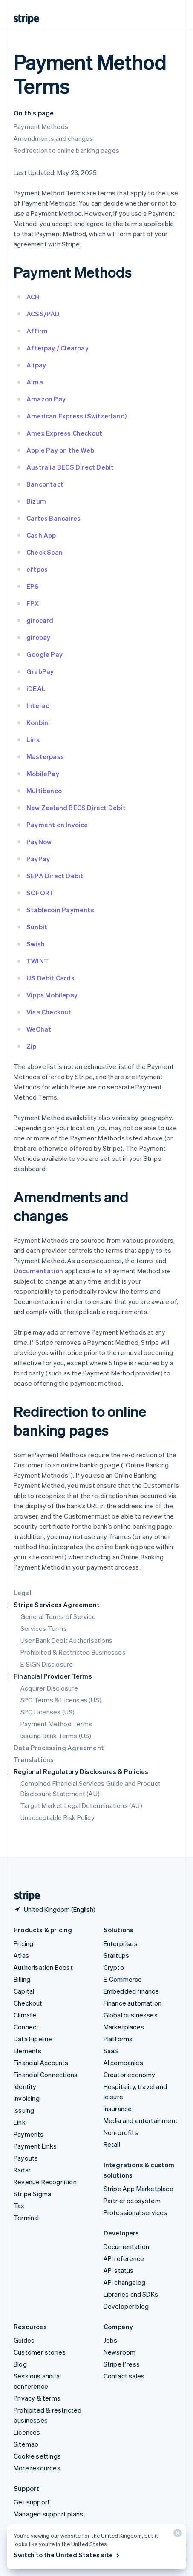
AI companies (123, 2062)
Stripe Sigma (32, 2193)
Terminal (26, 2217)
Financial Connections (46, 2074)
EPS (32, 586)
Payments (29, 2134)
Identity (25, 2086)
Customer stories (40, 2352)
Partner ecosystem (132, 2200)
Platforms (118, 2038)
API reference (124, 2258)
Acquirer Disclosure (49, 1688)
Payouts (26, 2158)
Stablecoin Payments (60, 909)
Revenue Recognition (45, 2182)
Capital (24, 1991)
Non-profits (121, 2132)
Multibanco (44, 790)
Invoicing (27, 2098)
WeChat (38, 1029)
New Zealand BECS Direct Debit (76, 807)
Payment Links (35, 2146)
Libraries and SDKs (131, 2294)
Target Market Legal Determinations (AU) (81, 1805)
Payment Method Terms (56, 1723)
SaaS (111, 2050)
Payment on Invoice (57, 824)
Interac (37, 705)
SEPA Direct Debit (54, 875)
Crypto (114, 1967)
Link (33, 739)
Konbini (38, 722)
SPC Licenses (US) (47, 1712)
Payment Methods (41, 126)
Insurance (118, 2108)
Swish (35, 944)
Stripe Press (122, 2364)
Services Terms (43, 1628)
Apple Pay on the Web (60, 450)
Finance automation (133, 2003)
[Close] (176, 2534)
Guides (24, 2340)
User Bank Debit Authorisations (66, 1640)
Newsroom (120, 2352)
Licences (27, 2432)
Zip (31, 1046)
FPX (32, 603)
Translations (34, 1759)
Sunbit (36, 927)
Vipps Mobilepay (52, 995)
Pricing (23, 1943)
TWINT (37, 961)
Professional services (135, 2212)
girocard (40, 620)
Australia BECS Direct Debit (70, 467)
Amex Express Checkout (64, 433)
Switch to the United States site (67, 2554)
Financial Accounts (41, 2062)
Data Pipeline (33, 2038)
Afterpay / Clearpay (57, 348)
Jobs (111, 2340)
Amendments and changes (53, 138)
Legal (23, 1592)
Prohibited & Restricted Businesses (73, 1652)
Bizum (36, 501)
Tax (19, 2205)
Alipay (36, 365)
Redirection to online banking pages (66, 150)
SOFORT (40, 892)
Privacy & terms (37, 2398)
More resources (37, 2468)
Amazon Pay (46, 399)
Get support (32, 2502)
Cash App (41, 535)
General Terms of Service (58, 1616)
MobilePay (42, 773)
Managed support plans (48, 2514)
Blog (20, 2364)
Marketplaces (124, 2027)
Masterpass (45, 756)
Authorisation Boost (43, 1967)
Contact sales (124, 2376)
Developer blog (126, 2306)
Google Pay (44, 654)
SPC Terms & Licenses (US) (60, 1700)
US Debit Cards (50, 978)
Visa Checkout (49, 1012)
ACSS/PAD (43, 313)
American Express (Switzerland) (76, 416)
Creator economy (130, 2074)
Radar (22, 2170)
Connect (26, 2027)
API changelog (125, 2282)
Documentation (38, 1271)
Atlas (21, 1955)
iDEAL (36, 688)
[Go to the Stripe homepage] (23, 1896)
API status (119, 2270)
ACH (33, 296)
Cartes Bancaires (53, 518)
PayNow (39, 841)
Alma (34, 382)
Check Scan (44, 552)
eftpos (37, 569)
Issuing (24, 2110)
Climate (25, 2015)
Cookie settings (37, 2456)
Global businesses (131, 2015)
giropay (38, 637)
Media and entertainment (141, 2120)
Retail (112, 2144)
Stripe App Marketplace (138, 2188)
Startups (117, 1955)
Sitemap (26, 2444)
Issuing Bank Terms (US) (56, 1735)
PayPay (38, 858)
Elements (28, 2050)
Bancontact (44, 484)
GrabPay (40, 671)
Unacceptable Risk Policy (57, 1817)
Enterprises (121, 1943)
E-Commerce (123, 1979)
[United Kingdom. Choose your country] (54, 1909)
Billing (22, 1979)
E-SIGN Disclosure (46, 1664)
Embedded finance (131, 1991)
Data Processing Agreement (59, 1747)
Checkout (28, 2003)
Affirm (37, 331)
